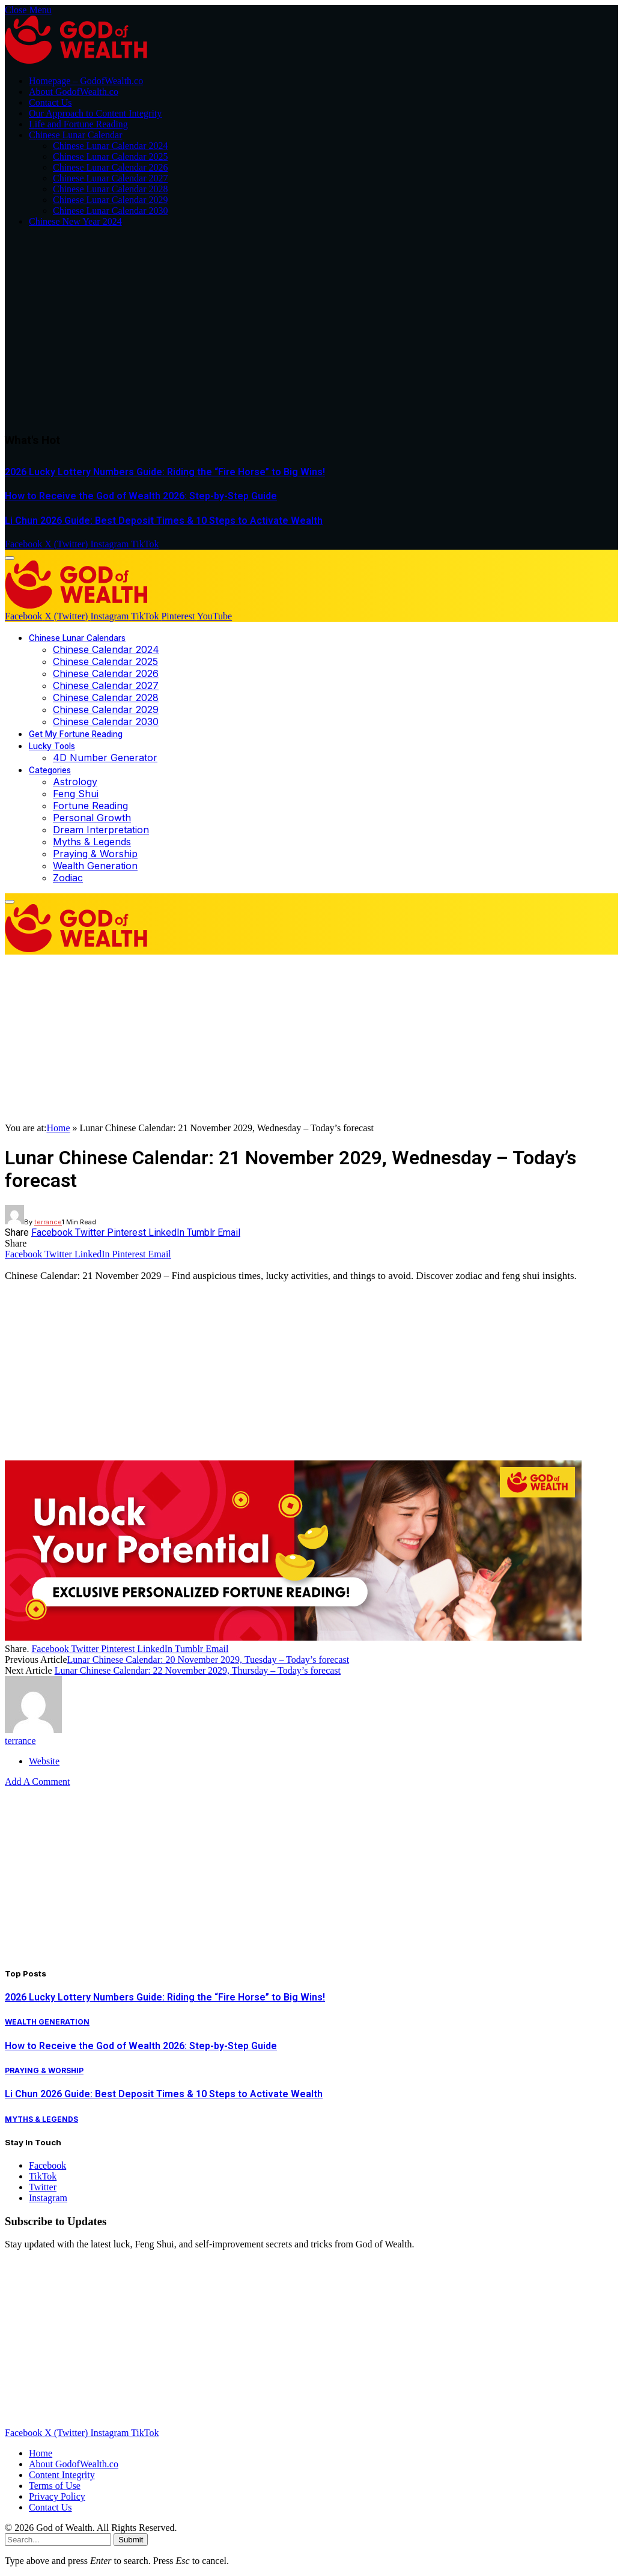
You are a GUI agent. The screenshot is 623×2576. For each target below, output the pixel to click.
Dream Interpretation (101, 830)
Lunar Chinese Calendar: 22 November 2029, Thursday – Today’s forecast (198, 1670)
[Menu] (9, 558)
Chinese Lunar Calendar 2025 (110, 156)
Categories (50, 770)
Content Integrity (62, 2475)
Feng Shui (76, 794)
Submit (130, 2539)
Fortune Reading (90, 806)
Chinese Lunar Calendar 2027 (110, 178)
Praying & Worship (95, 854)
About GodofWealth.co (73, 92)
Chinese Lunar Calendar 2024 (110, 146)
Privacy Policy (57, 2496)
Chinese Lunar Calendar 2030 (110, 210)
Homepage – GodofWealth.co (86, 81)
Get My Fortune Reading (76, 734)
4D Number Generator (105, 758)
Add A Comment (37, 1781)
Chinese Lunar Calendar (76, 135)
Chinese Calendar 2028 (106, 697)
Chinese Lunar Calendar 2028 (110, 189)
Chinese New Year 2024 (75, 221)
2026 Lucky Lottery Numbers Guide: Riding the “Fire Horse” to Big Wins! (165, 472)
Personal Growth (92, 818)
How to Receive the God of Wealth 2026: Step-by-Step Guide (141, 496)
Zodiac (68, 878)
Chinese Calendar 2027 (106, 685)
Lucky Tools (52, 746)
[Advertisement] (311, 330)
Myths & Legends (92, 842)
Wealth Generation (95, 866)
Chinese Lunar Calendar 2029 (110, 200)
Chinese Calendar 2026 (106, 673)
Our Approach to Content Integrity (95, 113)
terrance (48, 1222)
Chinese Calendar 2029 (106, 709)
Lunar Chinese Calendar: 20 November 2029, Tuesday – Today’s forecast (208, 1659)
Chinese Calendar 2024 (106, 649)
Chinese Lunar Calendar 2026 (110, 167)
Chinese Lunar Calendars (77, 638)
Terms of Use (55, 2485)
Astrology (75, 782)
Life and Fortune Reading (78, 124)
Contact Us (50, 102)
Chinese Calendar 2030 (106, 721)
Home (58, 1128)
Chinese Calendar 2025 (105, 661)
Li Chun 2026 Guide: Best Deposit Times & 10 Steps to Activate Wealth (164, 520)
